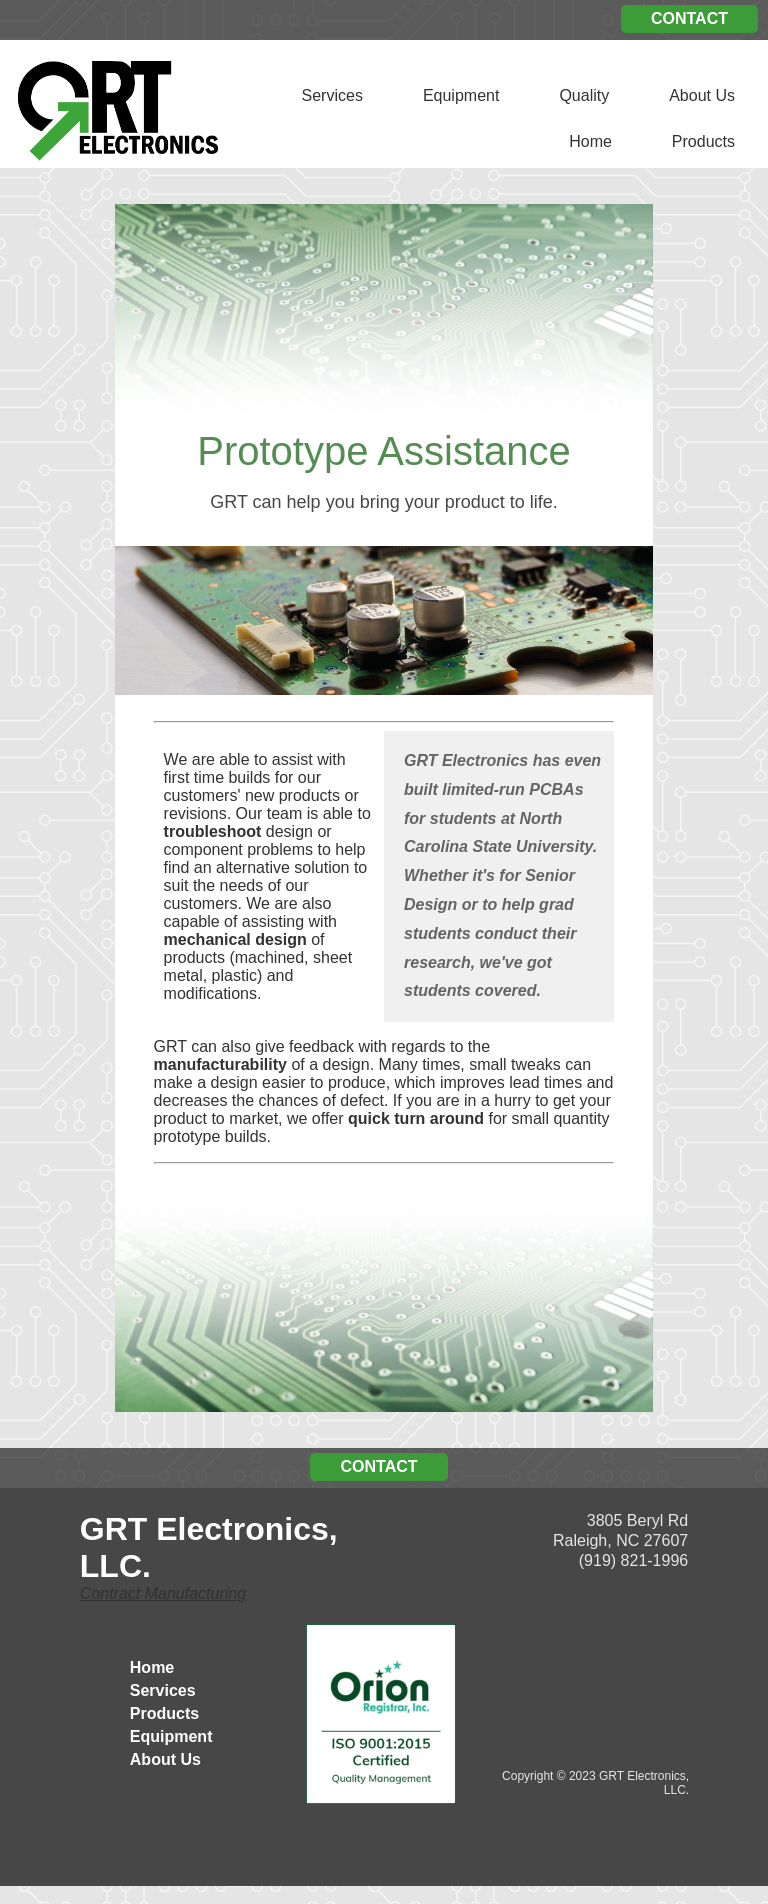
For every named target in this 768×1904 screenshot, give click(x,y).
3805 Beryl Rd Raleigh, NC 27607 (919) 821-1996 (620, 1540)
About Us (702, 95)
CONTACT (689, 18)
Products (703, 141)
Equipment (461, 95)
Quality (584, 95)
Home (590, 141)
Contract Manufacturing (163, 1593)
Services (332, 95)
